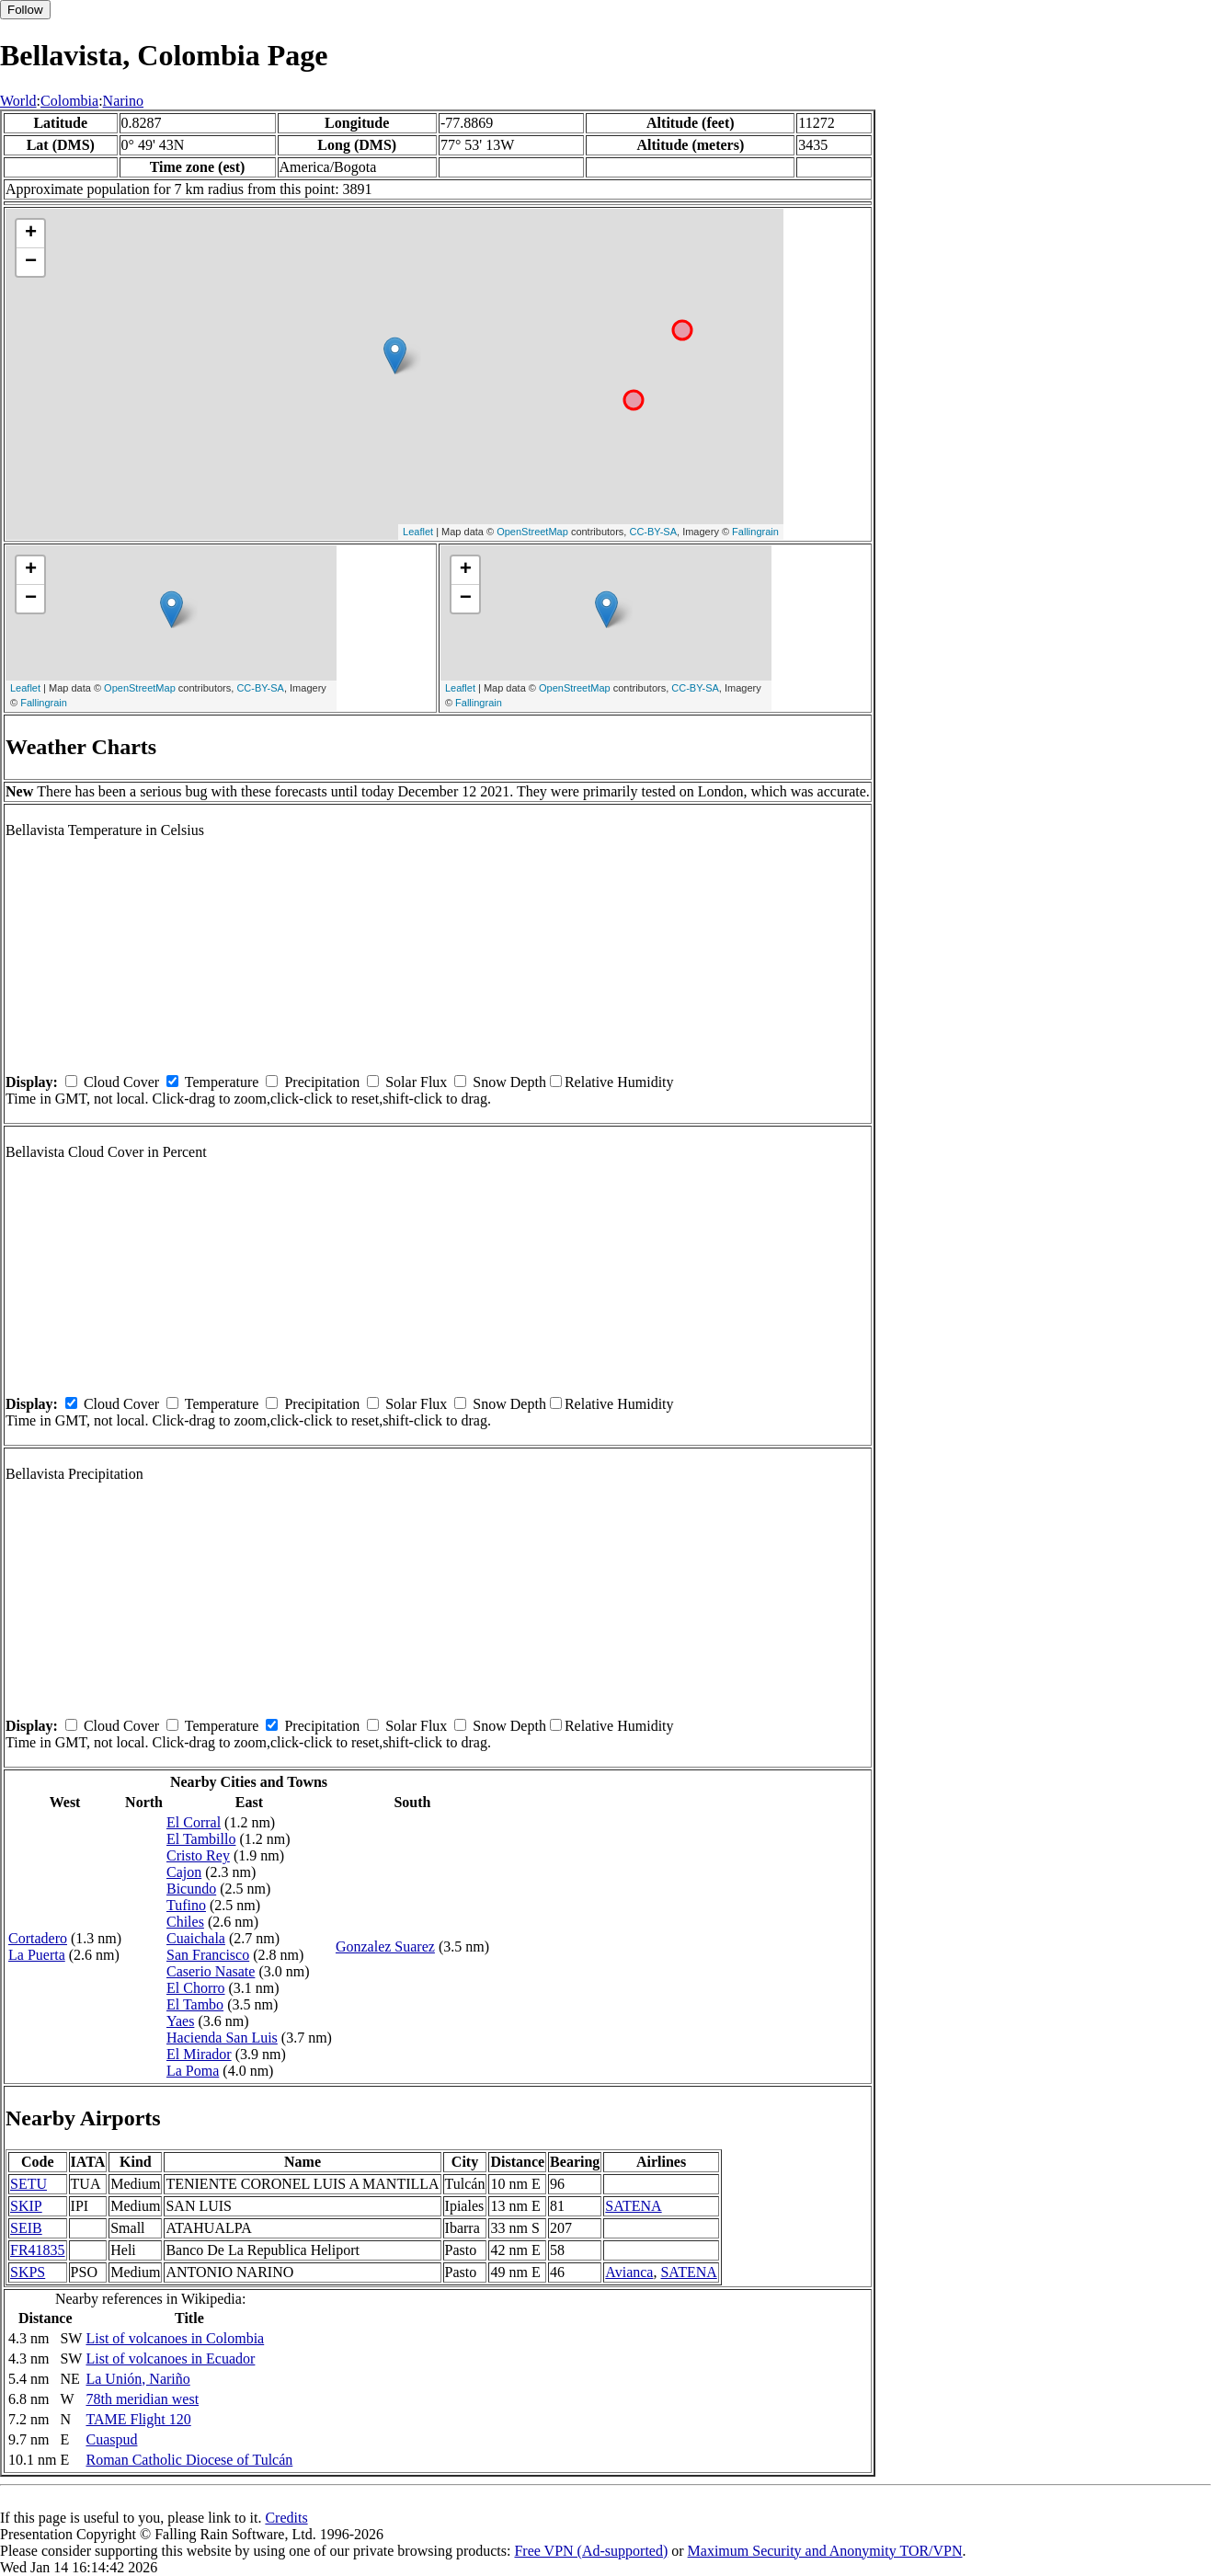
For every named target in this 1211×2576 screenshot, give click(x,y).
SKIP (26, 2206)
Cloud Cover (121, 1082)
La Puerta (36, 1955)
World (18, 101)
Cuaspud (111, 2439)
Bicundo (191, 1888)
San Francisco (207, 1955)
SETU (28, 2184)
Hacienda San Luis (222, 2037)
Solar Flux (416, 1082)
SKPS (27, 2272)
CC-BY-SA (653, 531)
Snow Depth (509, 1082)
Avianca (629, 2272)
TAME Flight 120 (138, 2419)
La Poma (192, 2070)
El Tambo (194, 2004)
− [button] (31, 262)
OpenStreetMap (532, 531)
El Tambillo (200, 1839)
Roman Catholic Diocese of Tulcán (189, 2459)
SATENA (633, 2206)
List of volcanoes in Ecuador (170, 2358)
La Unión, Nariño (137, 2379)
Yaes (180, 2021)
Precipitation (322, 1082)
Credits (286, 2517)
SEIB (26, 2228)
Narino (123, 101)
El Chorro (195, 1988)
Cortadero (37, 1938)
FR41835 (37, 2250)
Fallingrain (755, 531)
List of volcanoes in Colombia (175, 2338)
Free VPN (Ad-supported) (591, 2551)
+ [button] (31, 233)
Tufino (186, 1905)
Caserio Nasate (210, 1971)
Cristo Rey (198, 1855)
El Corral (193, 1822)
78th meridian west (142, 2399)
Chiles (185, 1921)
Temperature (222, 1082)
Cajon (183, 1872)
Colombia (69, 101)
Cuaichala (195, 1938)
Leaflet (418, 531)
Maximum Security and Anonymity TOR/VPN (825, 2551)
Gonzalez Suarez (385, 1946)
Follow (25, 10)
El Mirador (199, 2054)
